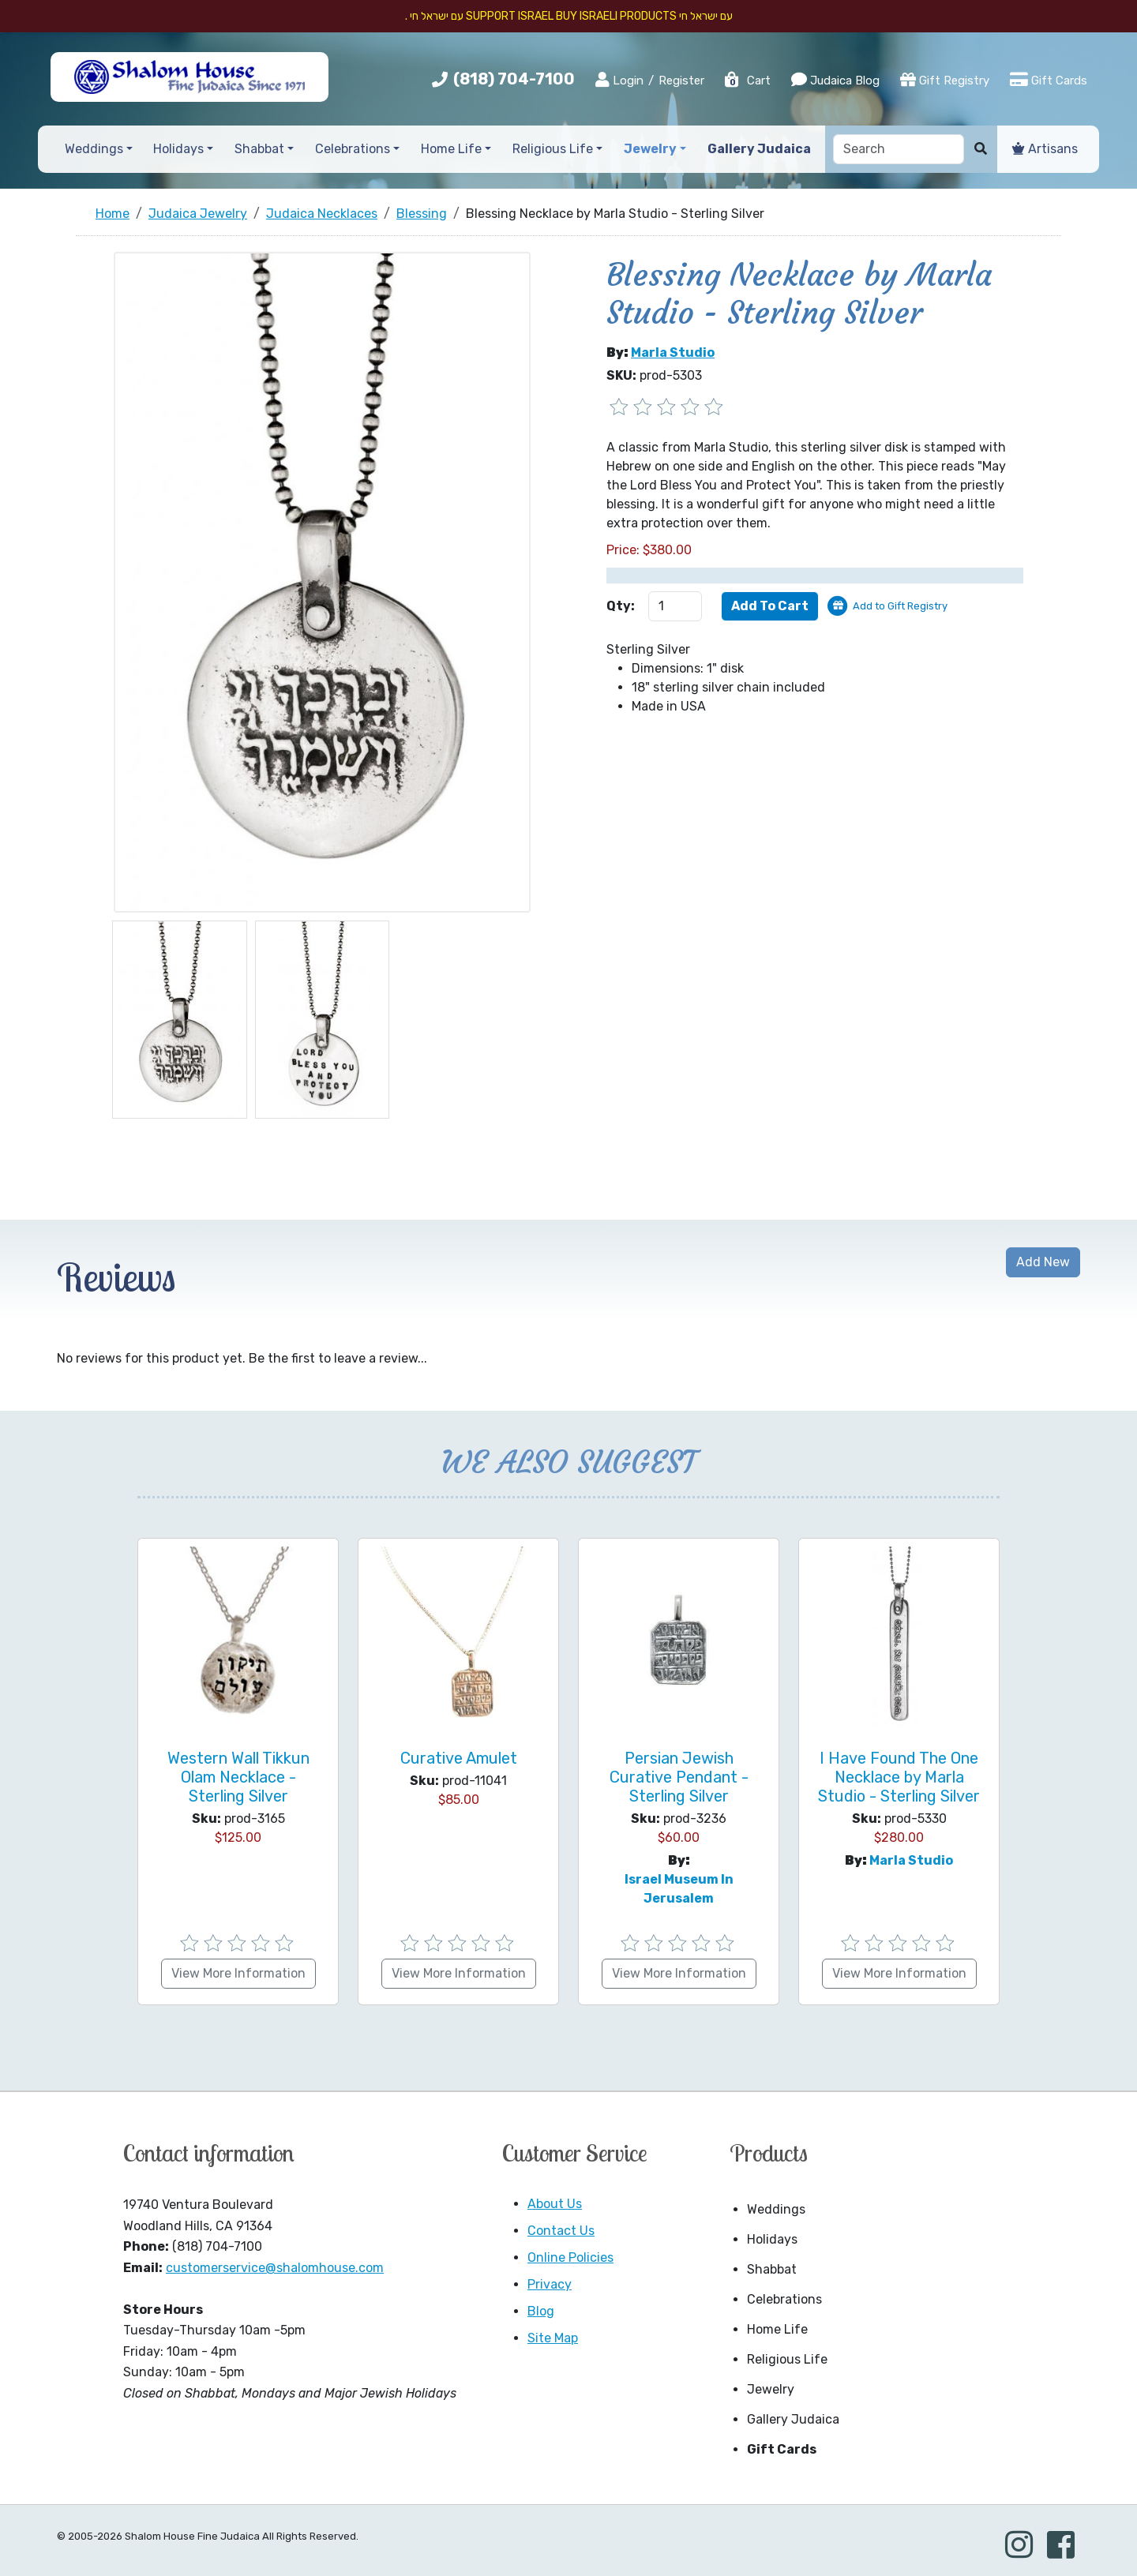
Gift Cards (1048, 80)
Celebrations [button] (352, 148)
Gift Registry (944, 80)
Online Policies (570, 2257)
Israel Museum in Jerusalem (679, 1889)
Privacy (549, 2284)
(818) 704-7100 (514, 78)
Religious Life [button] (552, 148)
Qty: (620, 605)
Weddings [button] (94, 148)
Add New (1043, 1261)
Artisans (1045, 148)
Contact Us (561, 2230)
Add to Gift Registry (900, 606)
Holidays (772, 2239)
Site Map (552, 2337)
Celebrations (784, 2299)
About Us (554, 2203)
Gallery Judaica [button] (759, 148)
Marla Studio (673, 352)
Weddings (776, 2209)
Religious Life (787, 2359)
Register (681, 80)
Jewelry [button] (650, 148)
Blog (540, 2311)
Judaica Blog (835, 80)
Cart (747, 80)
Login (619, 80)
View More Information (238, 1973)
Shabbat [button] (259, 148)
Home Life (777, 2329)
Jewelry (770, 2389)
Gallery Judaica (793, 2419)
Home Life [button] (451, 148)
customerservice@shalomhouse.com (275, 2267)
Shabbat (772, 2269)
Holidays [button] (178, 148)
